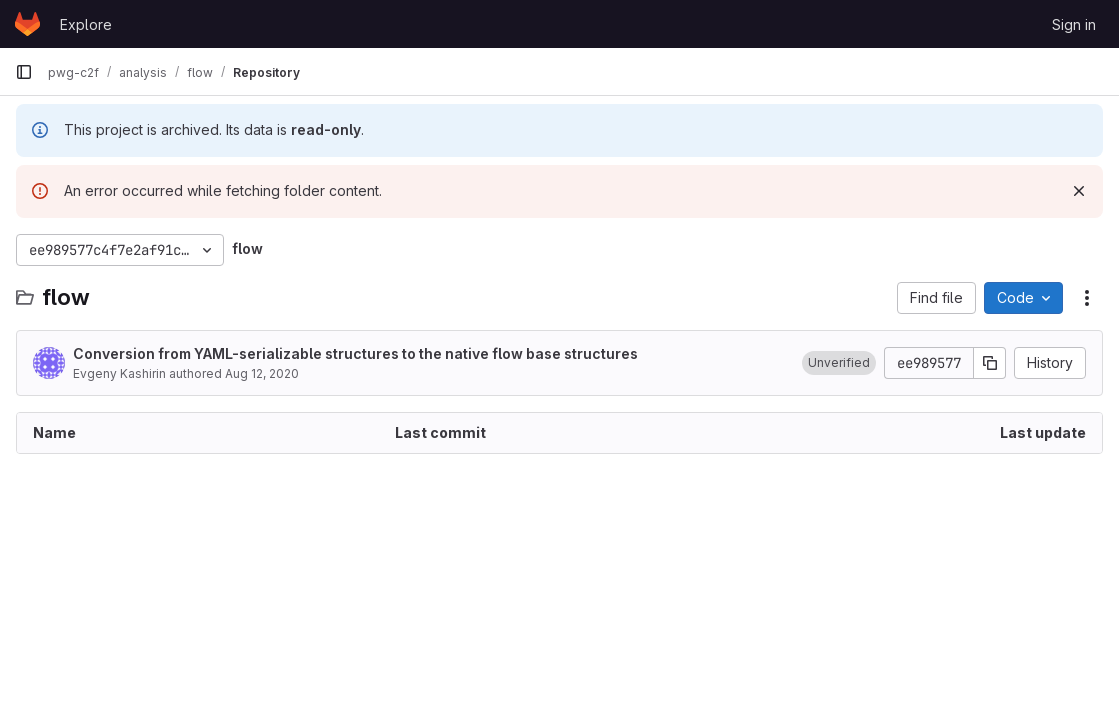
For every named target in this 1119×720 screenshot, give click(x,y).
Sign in (1074, 24)
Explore (86, 24)
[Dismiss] (1079, 191)
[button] (839, 363)
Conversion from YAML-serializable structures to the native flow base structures (355, 353)
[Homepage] (27, 24)
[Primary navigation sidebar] (24, 72)
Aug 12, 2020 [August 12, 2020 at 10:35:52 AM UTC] (262, 373)
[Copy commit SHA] (990, 363)
